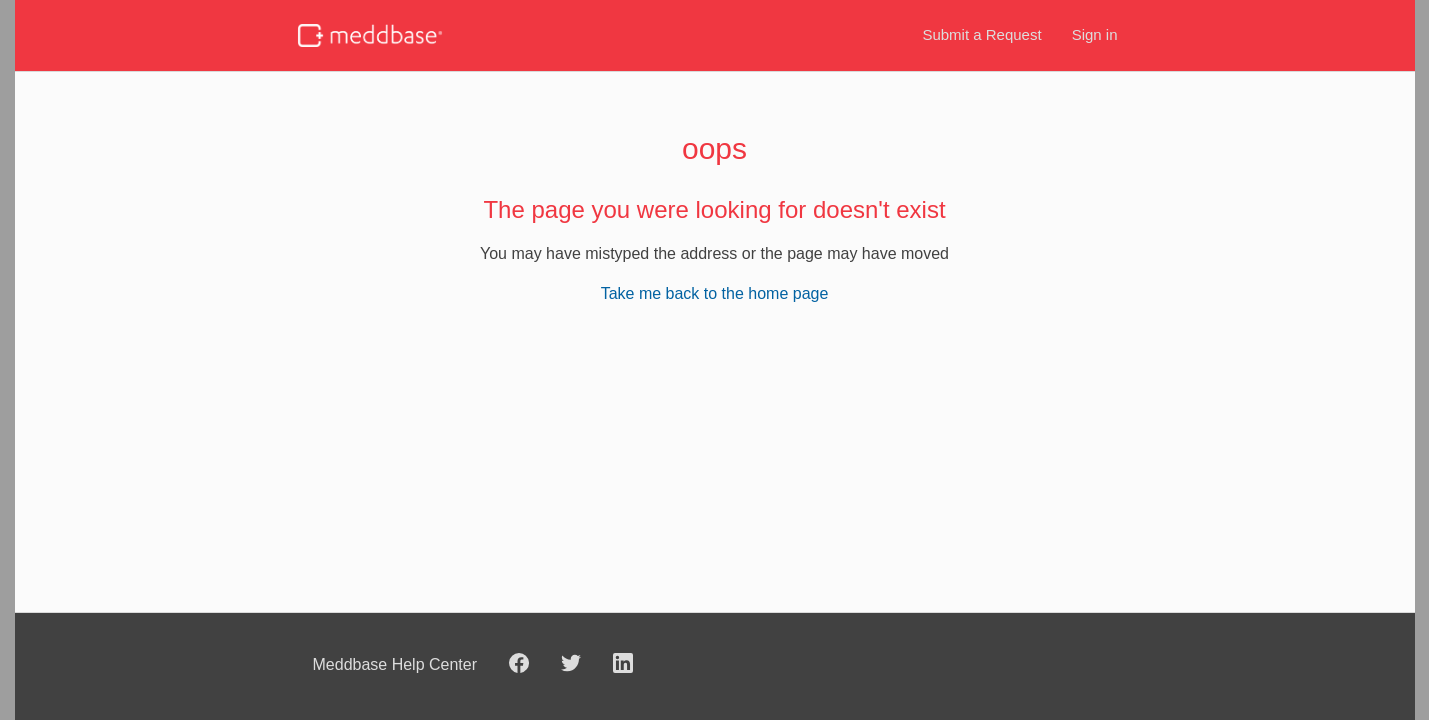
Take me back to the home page (715, 293)
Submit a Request (981, 34)
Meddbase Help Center (395, 664)
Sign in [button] (1095, 34)
